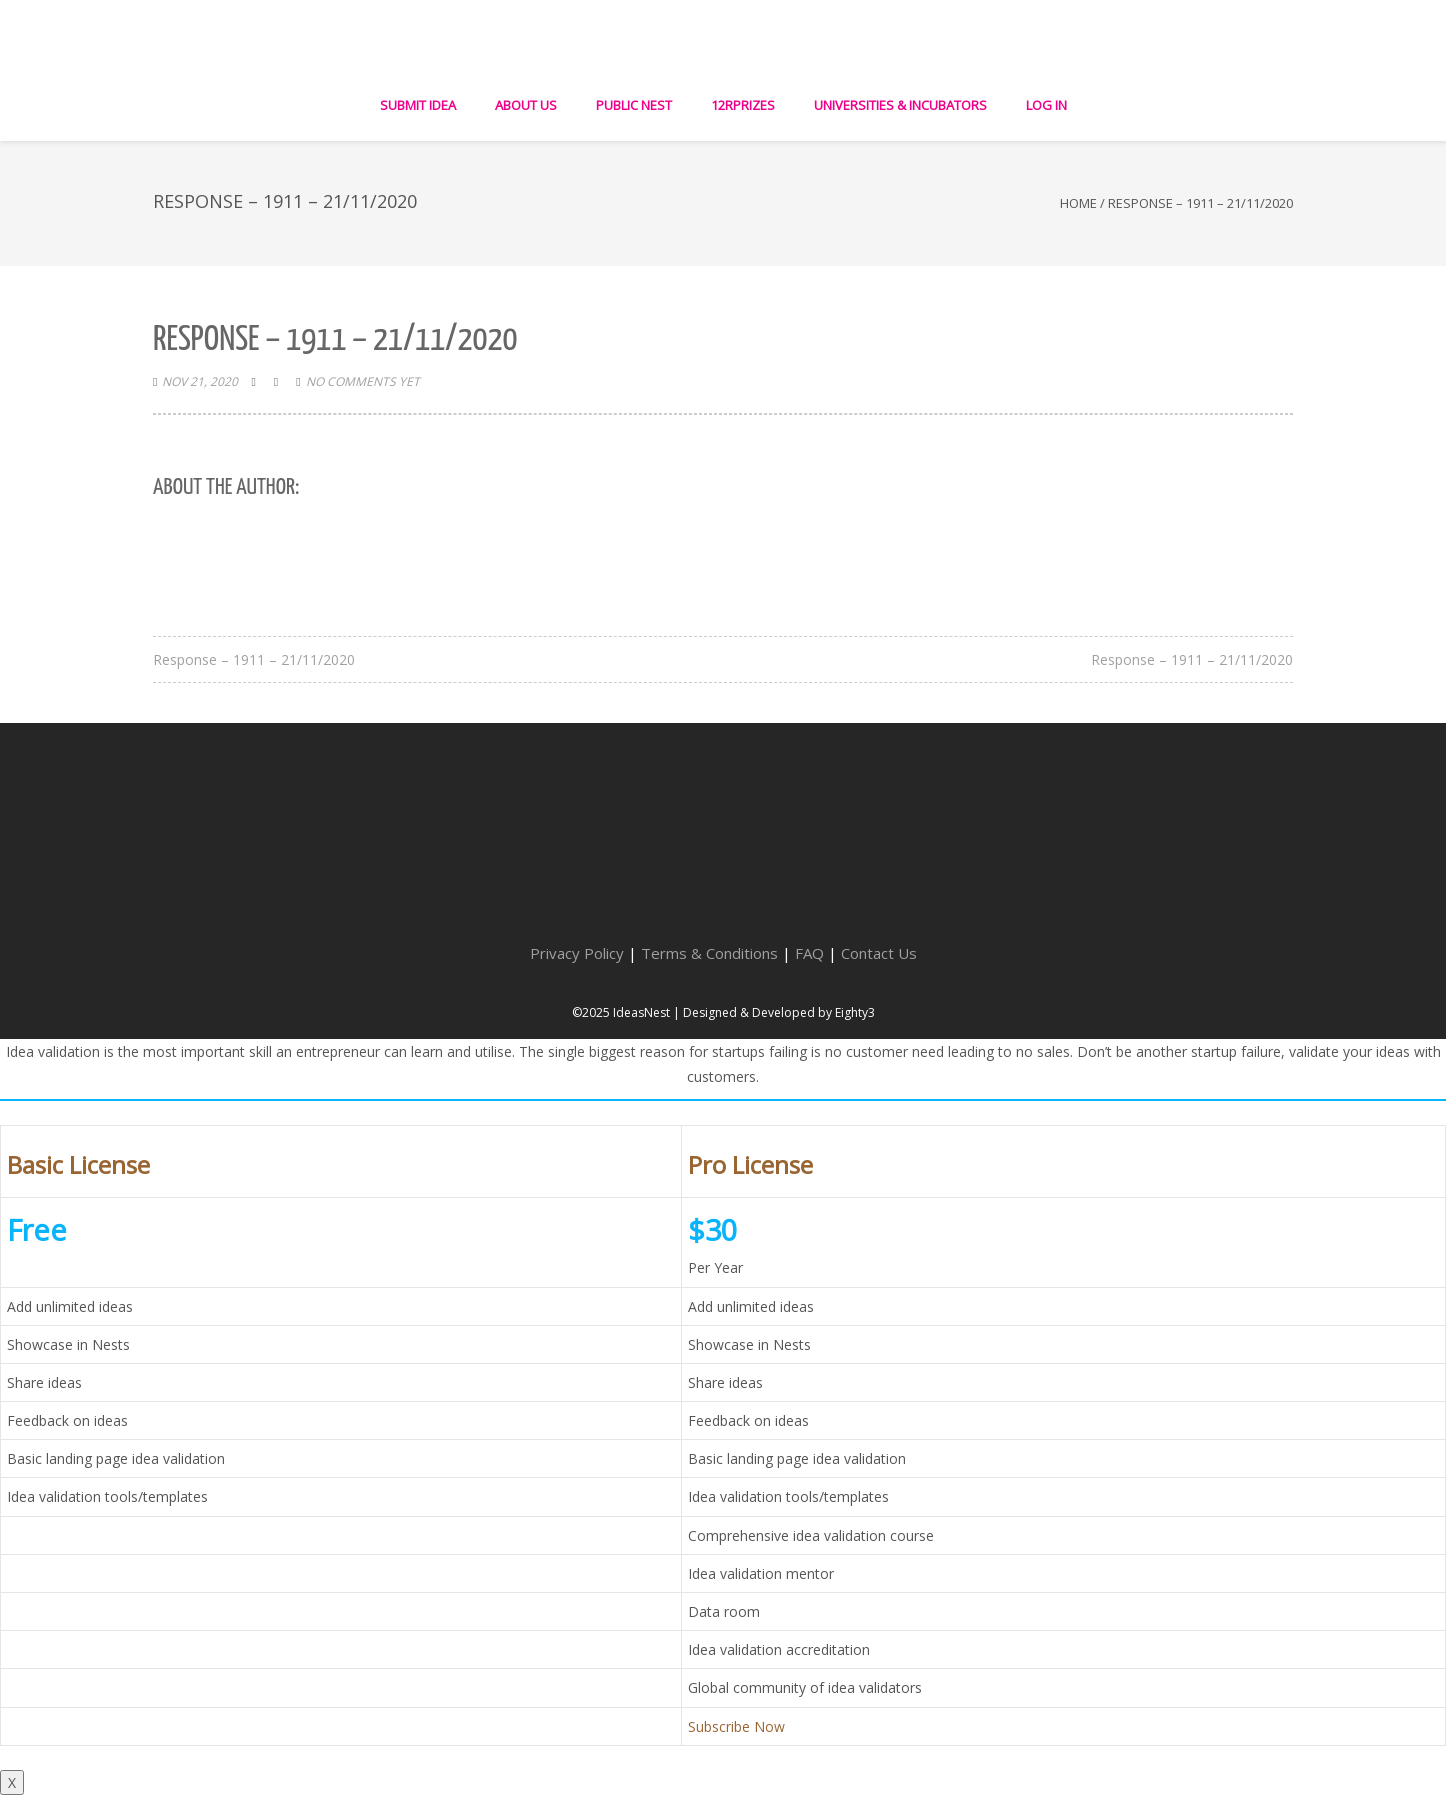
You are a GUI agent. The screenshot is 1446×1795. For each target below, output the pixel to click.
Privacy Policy (577, 953)
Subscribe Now (736, 1726)
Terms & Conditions (709, 953)
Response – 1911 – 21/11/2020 (254, 659)
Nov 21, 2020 (200, 381)
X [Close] (12, 1782)
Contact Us (879, 953)
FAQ (809, 953)
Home (1078, 203)
